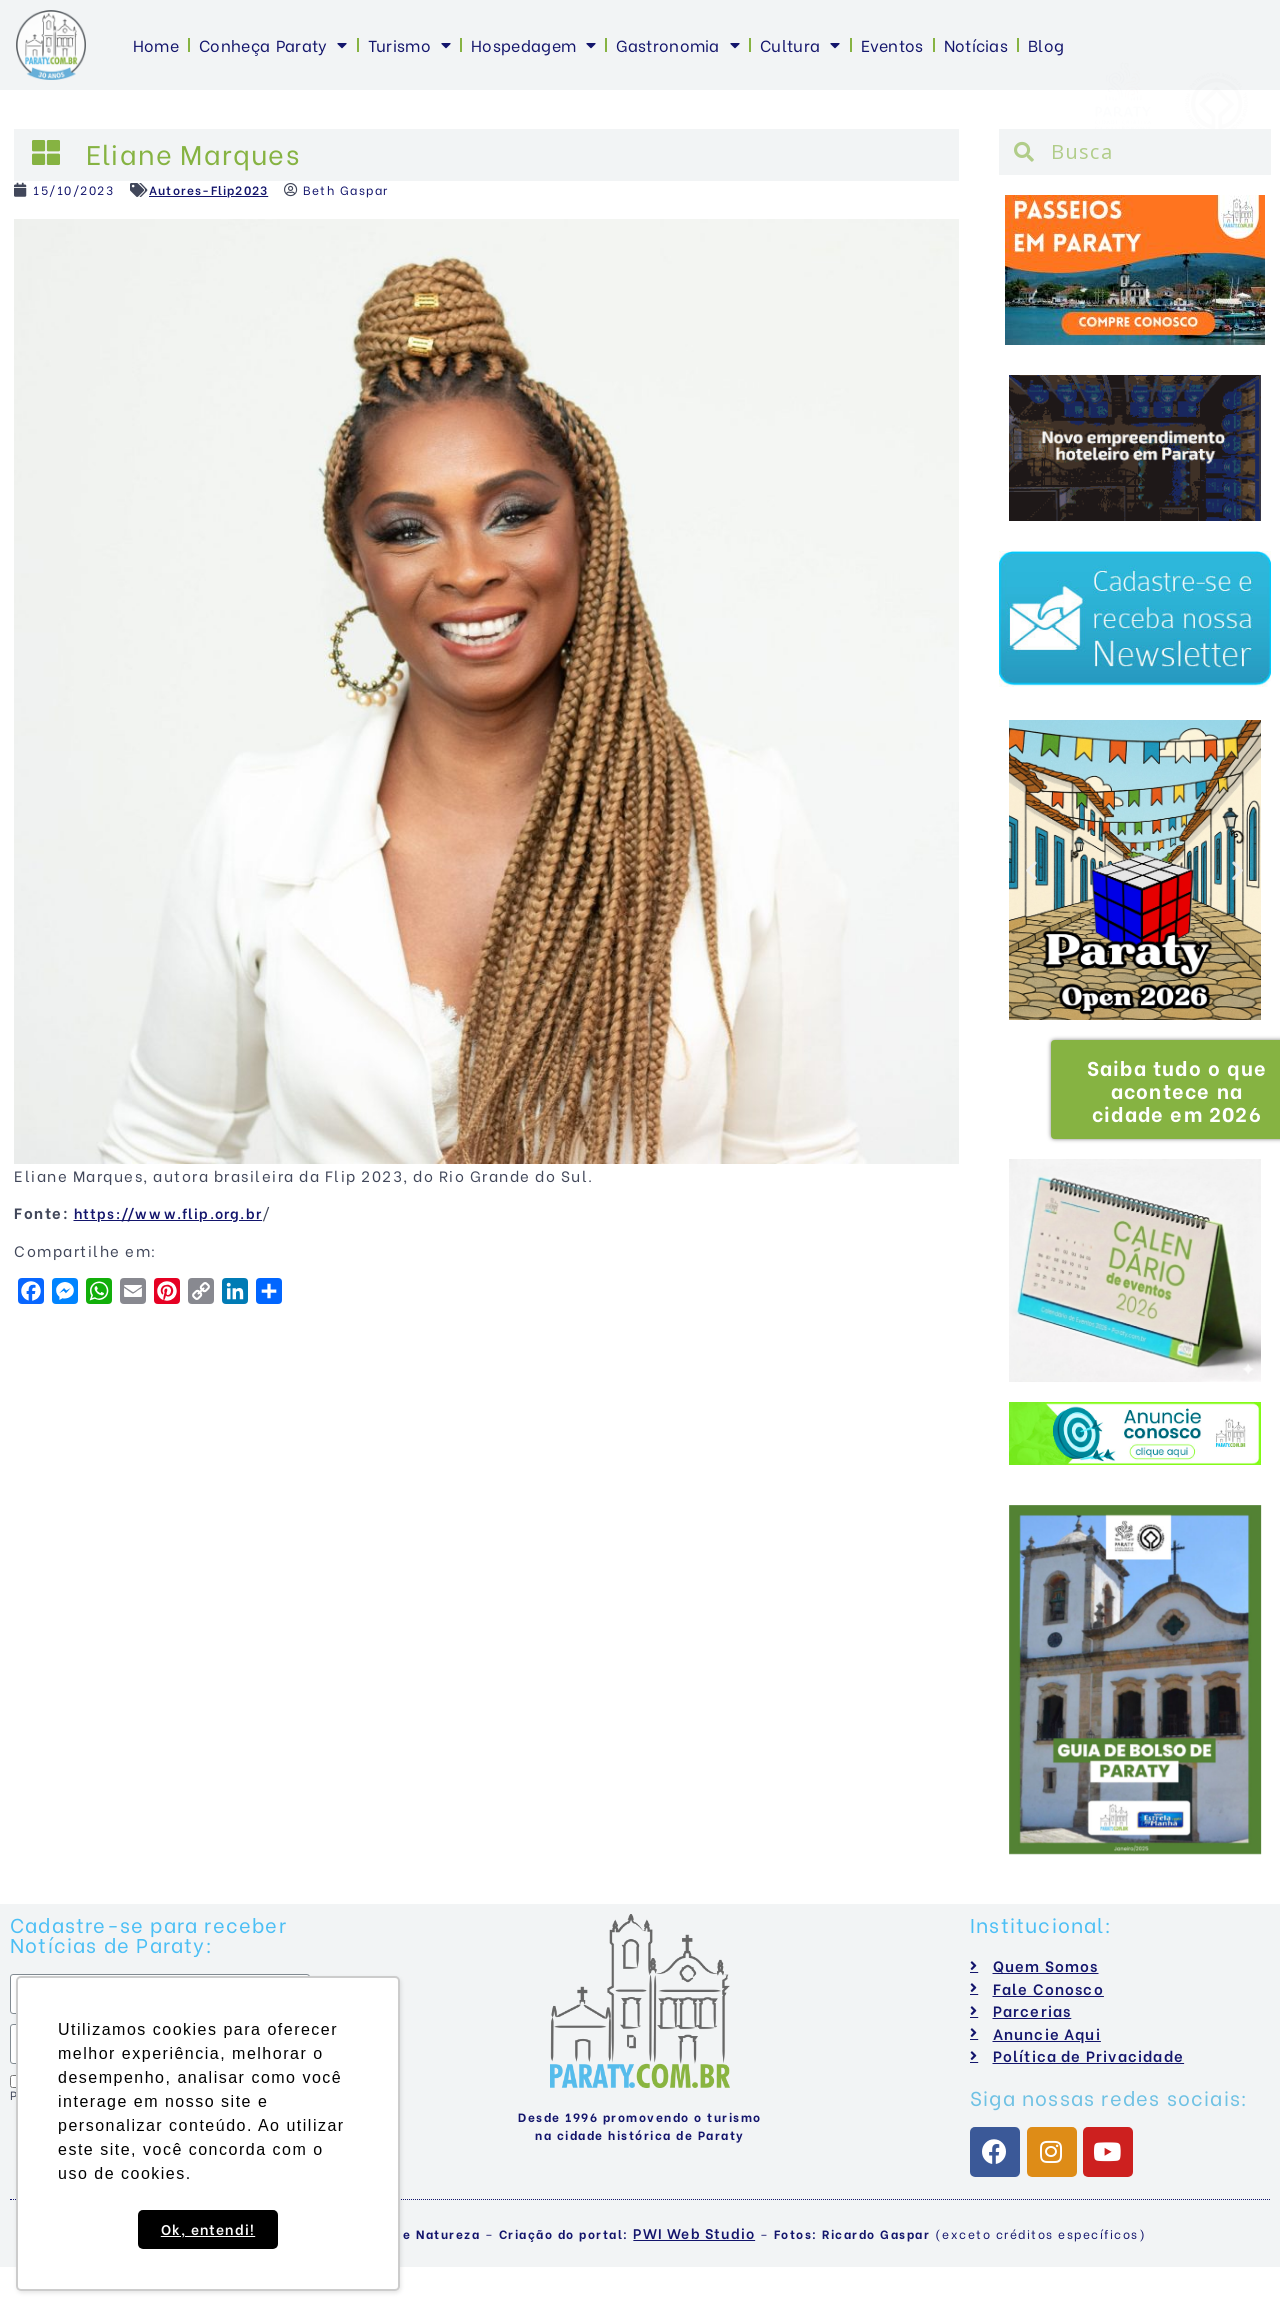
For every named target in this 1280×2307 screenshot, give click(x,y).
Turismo (409, 45)
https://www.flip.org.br (168, 1212)
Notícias (976, 44)
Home (156, 44)
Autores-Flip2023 (208, 189)
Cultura (800, 45)
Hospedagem (533, 45)
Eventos (892, 44)
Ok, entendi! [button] (208, 2228)
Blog (1046, 44)
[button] (1032, 869)
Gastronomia (678, 45)
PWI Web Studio (694, 2232)
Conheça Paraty (273, 45)
